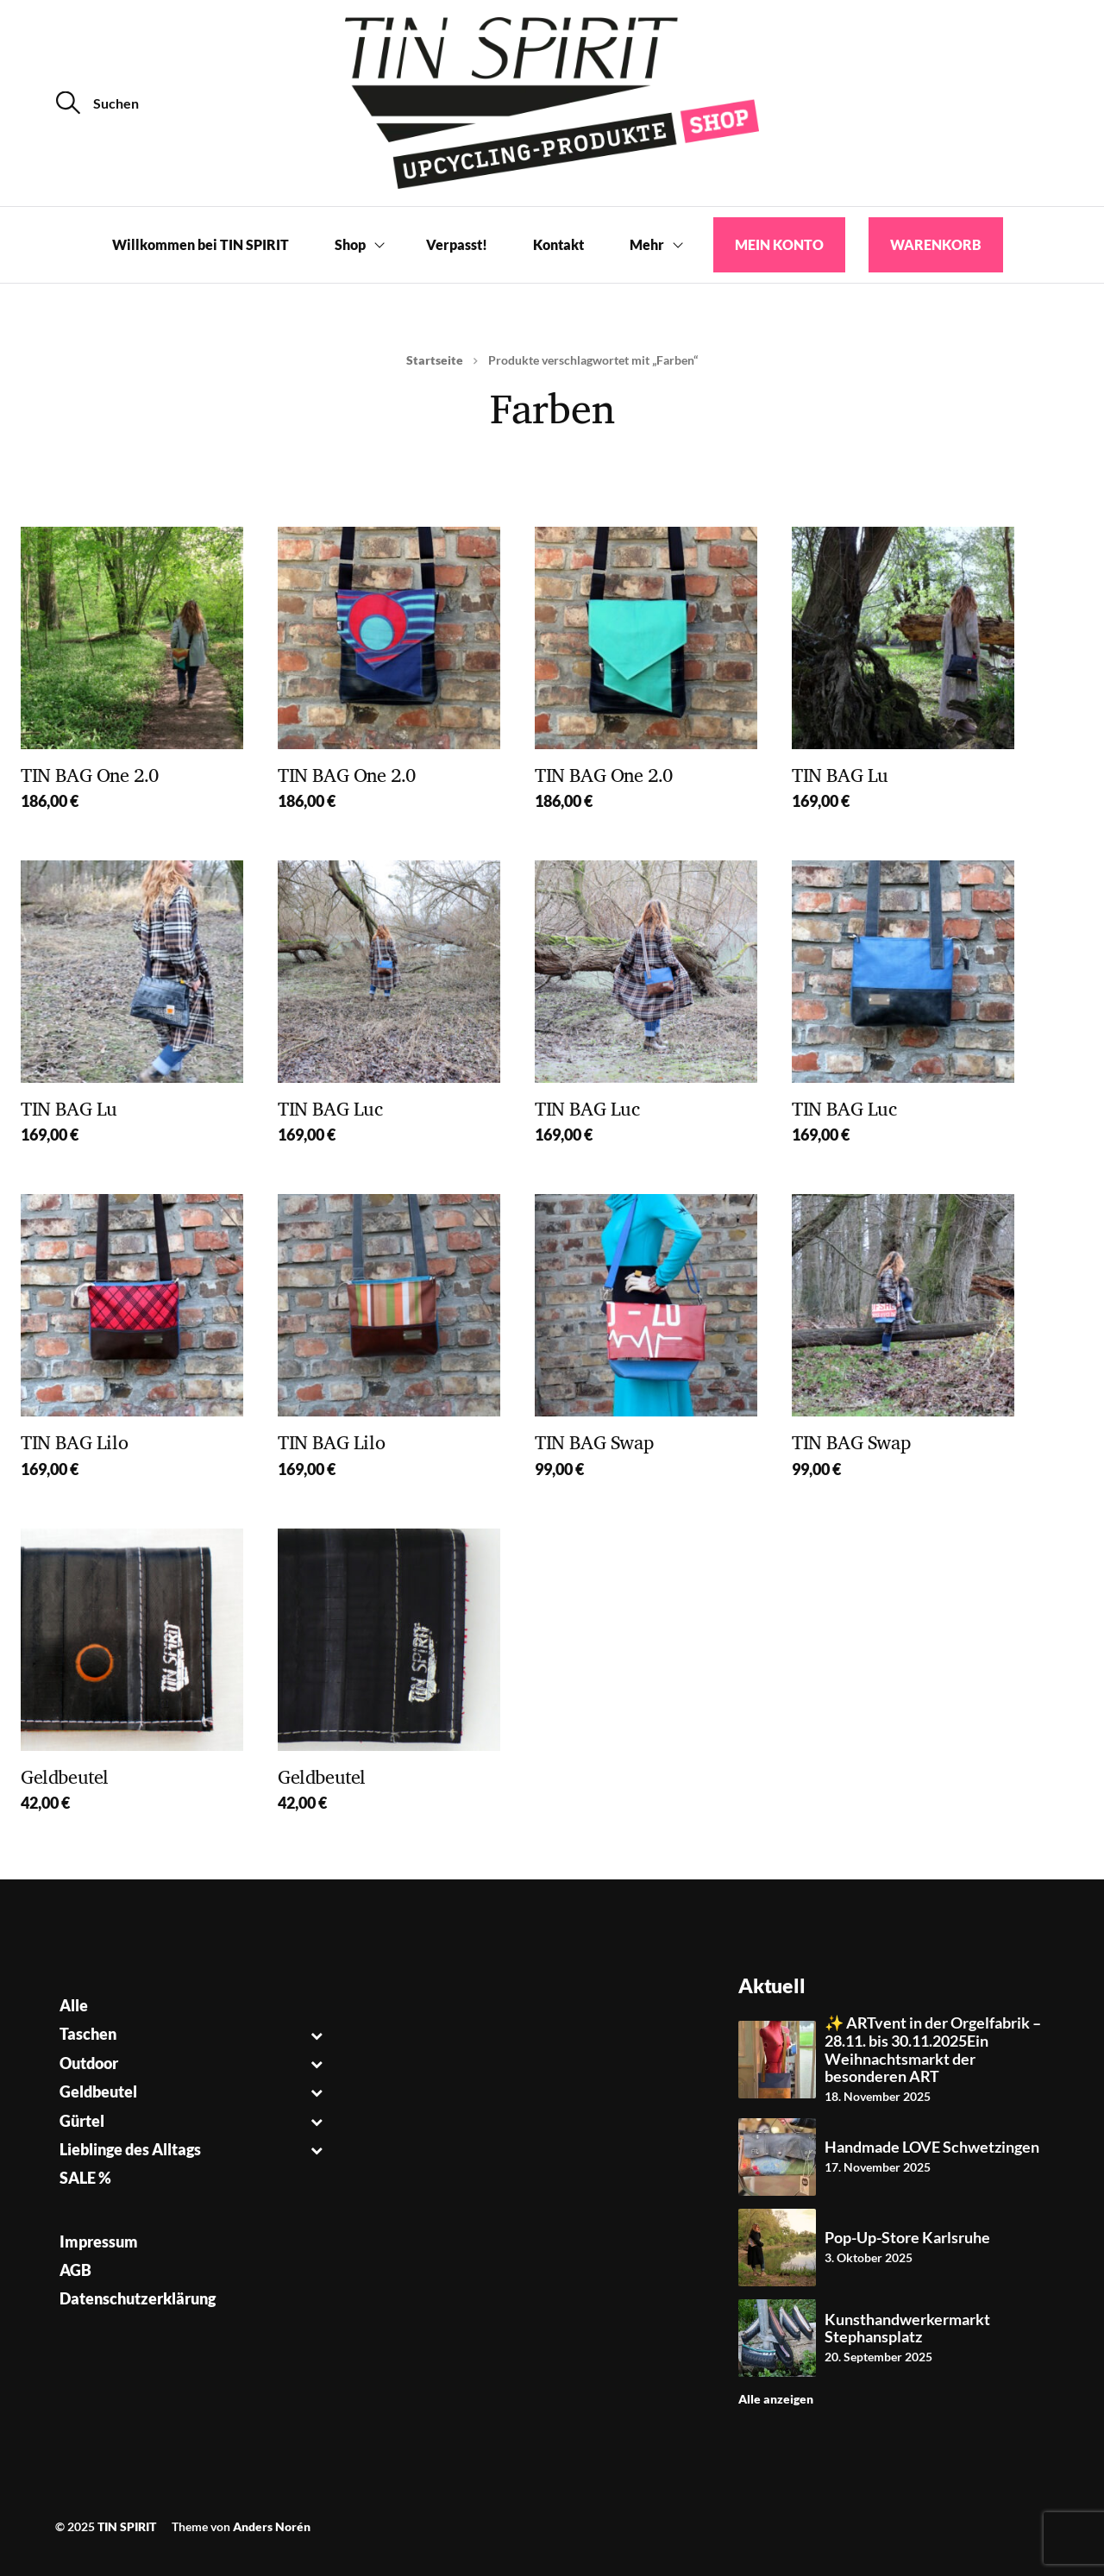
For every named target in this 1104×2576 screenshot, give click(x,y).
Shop (350, 244)
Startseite (434, 360)
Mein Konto (779, 244)
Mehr (647, 244)
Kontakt (558, 244)
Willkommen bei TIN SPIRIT (200, 244)
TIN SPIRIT (126, 2526)
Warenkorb (936, 244)
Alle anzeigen (775, 2399)
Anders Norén (271, 2526)
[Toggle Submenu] (316, 2034)
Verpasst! (456, 244)
